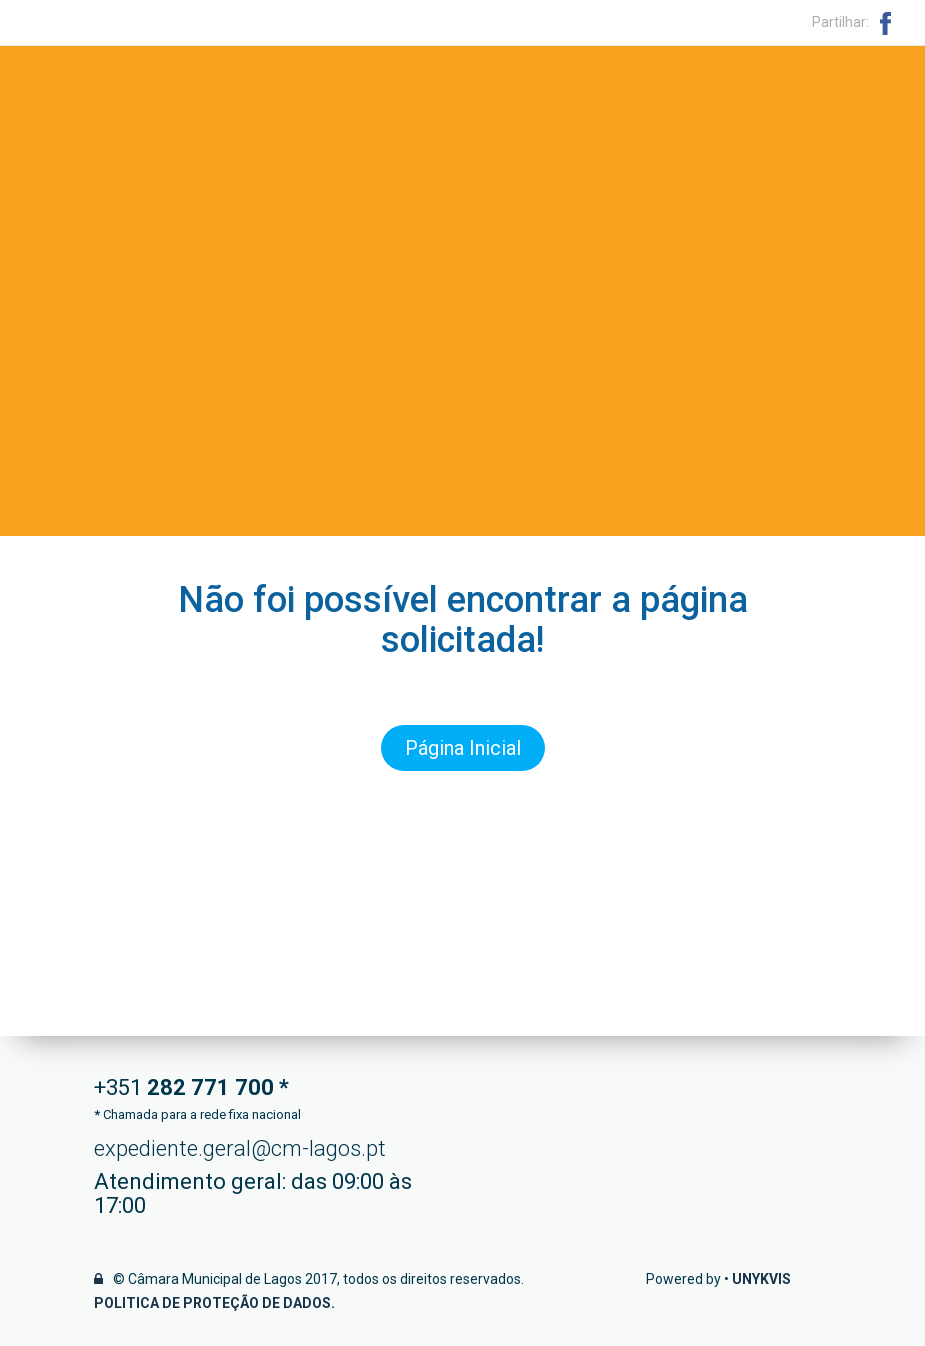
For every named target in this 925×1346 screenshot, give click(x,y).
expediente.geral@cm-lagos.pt (240, 1148)
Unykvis (761, 1279)
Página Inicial (463, 748)
